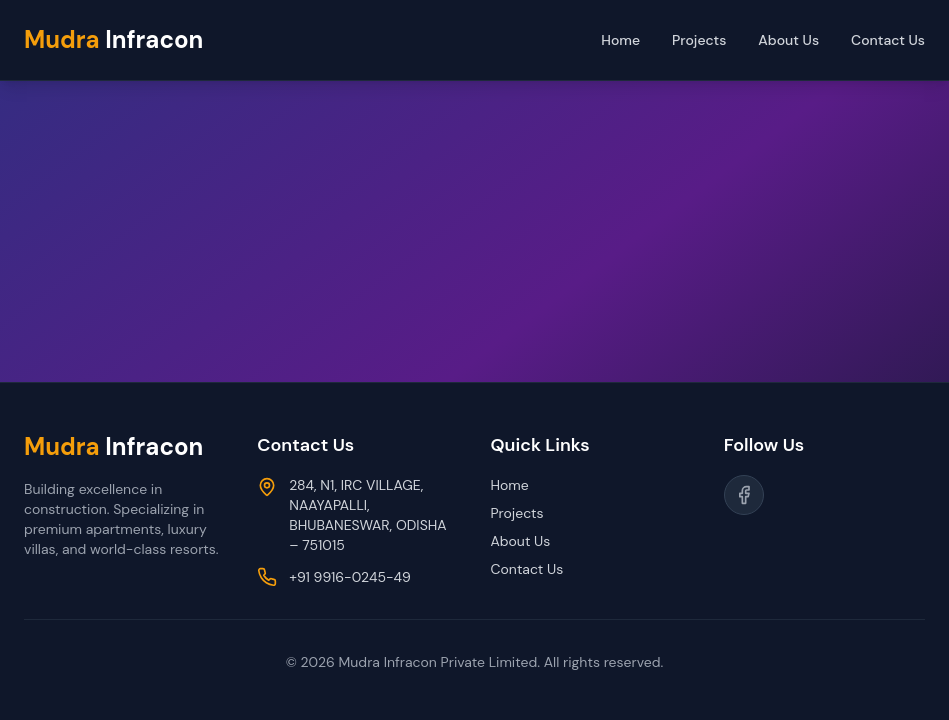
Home (620, 40)
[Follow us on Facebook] (744, 495)
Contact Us (888, 40)
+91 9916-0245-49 (350, 577)
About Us (788, 40)
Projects (699, 40)
